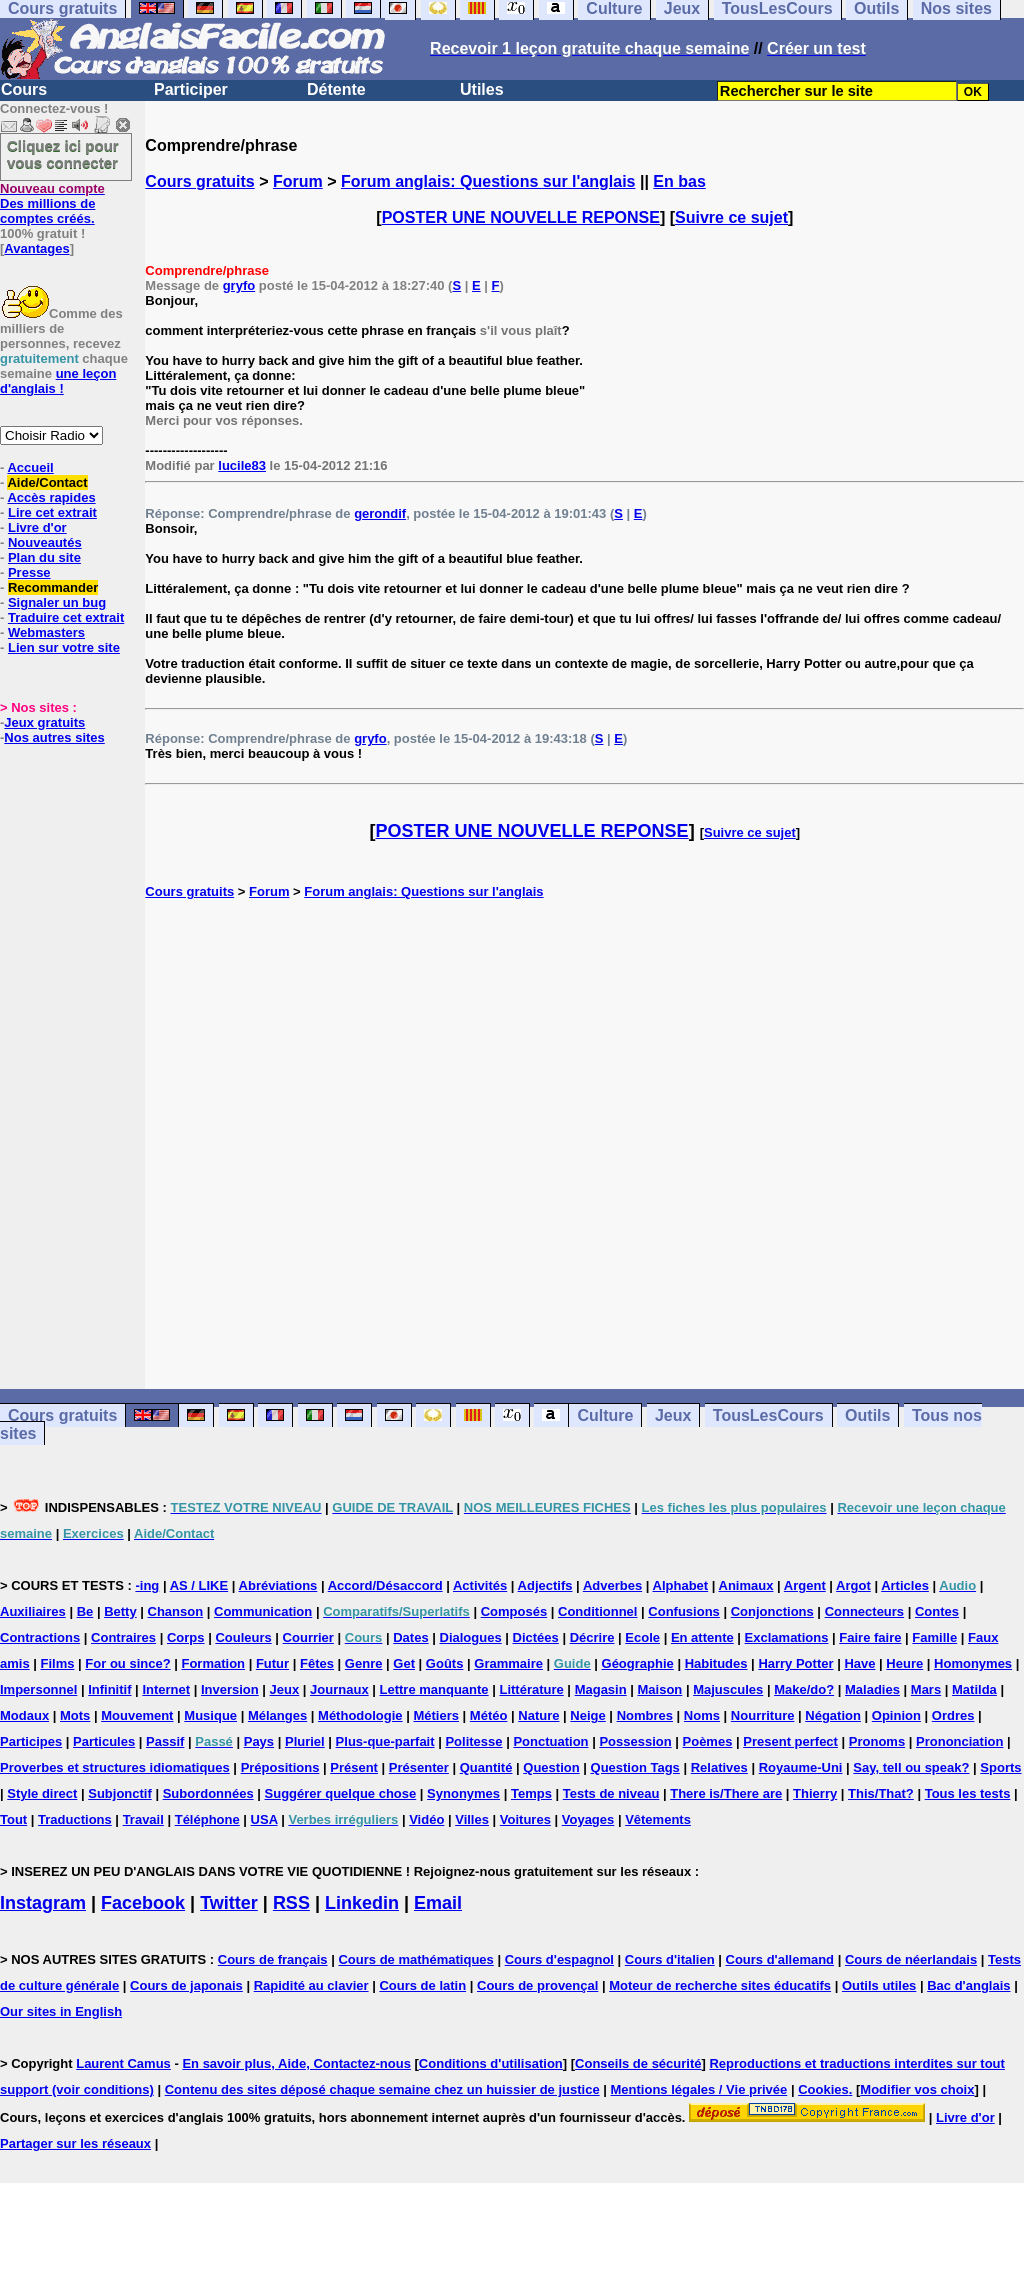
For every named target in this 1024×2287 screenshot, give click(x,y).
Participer (191, 89)
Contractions (40, 1637)
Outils (867, 1415)
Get (404, 1663)
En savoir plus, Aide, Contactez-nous (296, 2063)
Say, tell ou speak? (911, 1767)
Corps (186, 1637)
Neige (587, 1715)
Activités (480, 1585)
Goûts (445, 1663)
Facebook (143, 1903)
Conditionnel (597, 1611)
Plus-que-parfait (385, 1741)
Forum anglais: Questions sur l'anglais (488, 181)
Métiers (436, 1715)
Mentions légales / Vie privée (699, 2089)
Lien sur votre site (64, 647)
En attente (702, 1637)
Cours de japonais (186, 1985)
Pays (259, 1741)
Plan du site (44, 557)
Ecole (642, 1637)
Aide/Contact (47, 482)
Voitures (525, 1819)
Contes (937, 1611)
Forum (298, 181)
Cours (24, 89)
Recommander (53, 587)
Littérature (531, 1689)
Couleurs (243, 1637)
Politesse (473, 1741)
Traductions (75, 1819)
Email (438, 1903)
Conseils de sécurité (638, 2063)
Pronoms (877, 1741)
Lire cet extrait (52, 512)
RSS (291, 1903)
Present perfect (790, 1741)
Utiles (482, 89)
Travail (143, 1819)
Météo (489, 1715)
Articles (905, 1585)
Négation (833, 1715)
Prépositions (280, 1767)
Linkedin (362, 1903)
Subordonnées (208, 1793)
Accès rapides (51, 497)
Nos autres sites (54, 737)
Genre (364, 1663)
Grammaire (508, 1663)
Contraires (123, 1637)
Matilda (974, 1689)
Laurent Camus (123, 2063)
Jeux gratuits (44, 722)
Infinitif (109, 1689)
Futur (272, 1663)
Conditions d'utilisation (491, 2063)
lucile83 (242, 465)
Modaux (24, 1715)
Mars (926, 1689)
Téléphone (207, 1819)
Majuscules (728, 1689)
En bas (679, 181)
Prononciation (959, 1741)
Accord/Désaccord (385, 1585)
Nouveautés (45, 542)
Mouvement (137, 1715)
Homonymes (973, 1663)
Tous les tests (968, 1793)
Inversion (230, 1689)
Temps (531, 1793)
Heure (904, 1663)
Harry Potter (795, 1663)
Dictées (536, 1637)
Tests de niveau (611, 1793)
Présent (354, 1767)
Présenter (419, 1767)
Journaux (339, 1689)
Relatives (719, 1767)
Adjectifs (545, 1585)
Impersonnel (38, 1689)
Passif (165, 1741)
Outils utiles (879, 1985)
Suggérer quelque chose (341, 1793)
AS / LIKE (199, 1585)
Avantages (36, 248)
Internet (166, 1689)
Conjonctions (772, 1611)
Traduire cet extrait (66, 617)
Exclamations (787, 1637)
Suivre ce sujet (731, 217)
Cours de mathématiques (415, 1959)
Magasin (601, 1689)
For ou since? (127, 1663)
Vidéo (426, 1819)
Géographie (638, 1663)
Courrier (308, 1637)
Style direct (42, 1793)
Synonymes (463, 1793)
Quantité (486, 1767)
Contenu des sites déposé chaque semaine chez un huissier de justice (382, 2089)
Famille (934, 1637)
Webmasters (46, 632)
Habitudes (716, 1663)
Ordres (953, 1715)
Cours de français (273, 1959)
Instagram (43, 1903)
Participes (31, 1741)
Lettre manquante (434, 1689)
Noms (702, 1715)
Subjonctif (120, 1793)
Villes (472, 1819)
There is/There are (726, 1793)
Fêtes (317, 1663)
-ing (147, 1585)
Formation (213, 1663)
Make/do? (804, 1689)
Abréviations (278, 1585)
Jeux (673, 1415)
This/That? (881, 1793)
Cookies (823, 2089)
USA (264, 1819)
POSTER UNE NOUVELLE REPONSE (521, 217)
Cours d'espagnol (559, 1959)
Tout (13, 1819)
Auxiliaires (33, 1611)
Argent (805, 1585)
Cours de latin (422, 1985)
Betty (120, 1611)
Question (551, 1767)
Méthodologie (360, 1715)
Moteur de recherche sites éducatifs (720, 1985)
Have (859, 1663)
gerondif (380, 513)
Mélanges (277, 1715)
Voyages (588, 1819)
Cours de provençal (537, 1985)
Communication (263, 1611)
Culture (605, 1415)
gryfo (239, 285)
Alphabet (681, 1585)
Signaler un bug (57, 602)
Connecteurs (864, 1611)
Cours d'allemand (780, 1959)
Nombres (645, 1715)
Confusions (684, 1611)
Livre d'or (37, 527)
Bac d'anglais (968, 1985)
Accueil (30, 467)
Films (58, 1663)
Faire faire (870, 1637)
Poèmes (708, 1741)
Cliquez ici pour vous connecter (63, 154)
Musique (210, 1715)
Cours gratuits (199, 181)
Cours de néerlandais (911, 1959)
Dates (410, 1637)
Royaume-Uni (801, 1767)
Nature (538, 1715)
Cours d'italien (670, 1959)
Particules (104, 1741)
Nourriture (763, 1715)
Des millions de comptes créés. (52, 203)
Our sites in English (61, 2011)
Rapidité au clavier (311, 1985)
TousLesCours (768, 1415)
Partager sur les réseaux (75, 2143)
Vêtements (658, 1819)
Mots (75, 1715)
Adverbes (612, 1585)
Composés (514, 1611)
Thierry (815, 1793)
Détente (336, 89)
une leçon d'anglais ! (58, 381)
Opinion (896, 1715)
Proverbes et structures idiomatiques (115, 1767)
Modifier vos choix (917, 2089)
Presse (29, 572)
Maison (660, 1689)
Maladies (872, 1689)
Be (85, 1611)
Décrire (592, 1637)
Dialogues (471, 1637)
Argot (853, 1585)
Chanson (176, 1611)
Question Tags (635, 1767)
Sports (1000, 1767)
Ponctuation (550, 1741)
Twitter (229, 1903)
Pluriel (305, 1741)
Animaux (746, 1585)
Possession (635, 1741)
